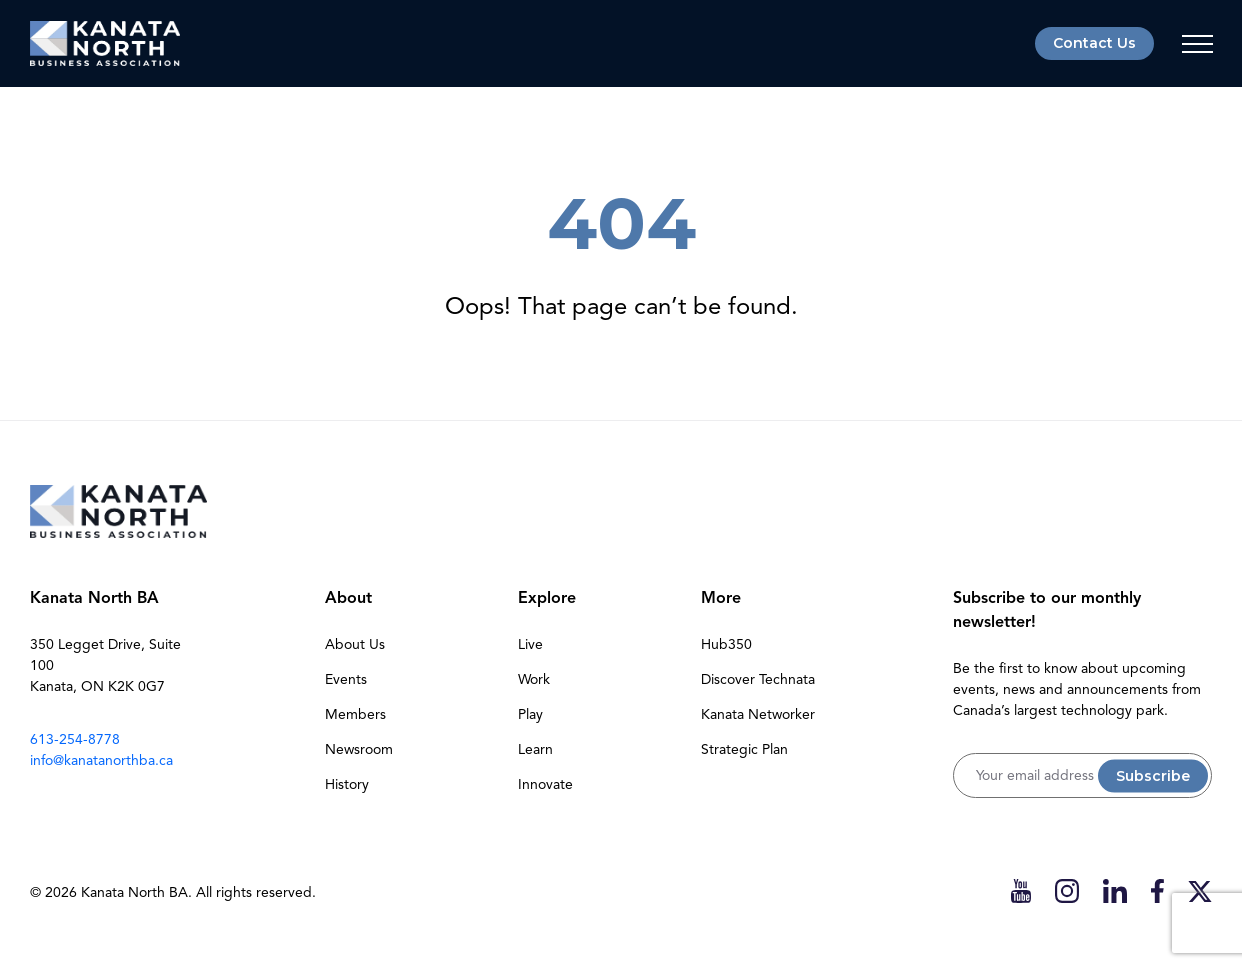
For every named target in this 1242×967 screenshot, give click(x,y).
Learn (535, 749)
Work (534, 679)
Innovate (545, 784)
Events (346, 679)
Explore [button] (547, 598)
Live (530, 644)
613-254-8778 (75, 739)
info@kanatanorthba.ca (101, 760)
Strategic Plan (744, 749)
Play (530, 714)
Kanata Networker (758, 714)
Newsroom (359, 749)
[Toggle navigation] (1197, 44)
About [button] (348, 598)
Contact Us (1094, 43)
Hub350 (726, 644)
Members (355, 714)
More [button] (721, 598)
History (347, 784)
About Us (355, 644)
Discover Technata (758, 679)
